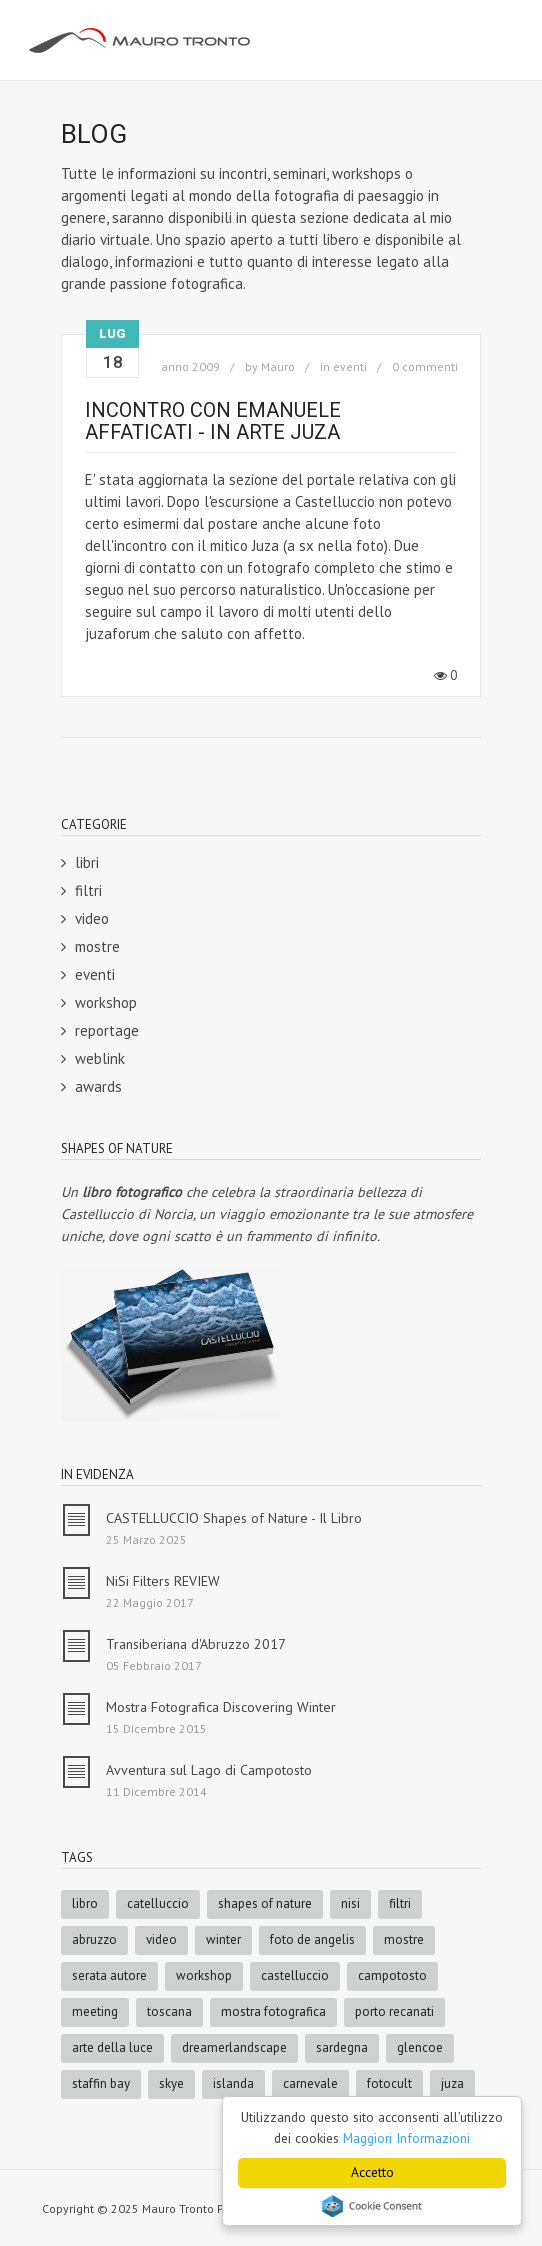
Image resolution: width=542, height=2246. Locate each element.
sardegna (342, 2047)
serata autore (109, 1975)
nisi (350, 1903)
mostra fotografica (273, 2011)
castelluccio (295, 1975)
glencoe (420, 2047)
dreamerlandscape (234, 2047)
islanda (233, 2083)
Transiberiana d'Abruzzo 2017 (196, 1644)
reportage (107, 1030)
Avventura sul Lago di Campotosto (209, 1770)
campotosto (392, 1975)
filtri (88, 890)
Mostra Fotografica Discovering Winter (221, 1707)
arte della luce (112, 2047)
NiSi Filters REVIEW (163, 1581)
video (92, 918)
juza (452, 2083)
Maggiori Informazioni (406, 2138)
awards (98, 1086)
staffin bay (101, 2083)
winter (223, 1939)
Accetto (372, 2172)
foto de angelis (312, 1939)
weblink (100, 1058)
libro (85, 1903)
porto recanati (394, 2011)
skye (171, 2083)
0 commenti (425, 366)
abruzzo (94, 1939)
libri (87, 862)
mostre (97, 946)
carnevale (310, 2083)
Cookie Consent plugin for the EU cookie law (372, 2206)
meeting (95, 2011)
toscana (169, 2011)
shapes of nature (265, 1903)
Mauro (278, 366)
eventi (350, 366)
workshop (106, 1002)
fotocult (389, 2083)
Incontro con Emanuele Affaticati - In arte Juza (213, 421)
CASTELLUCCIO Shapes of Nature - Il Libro (234, 1518)
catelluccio (158, 1903)
